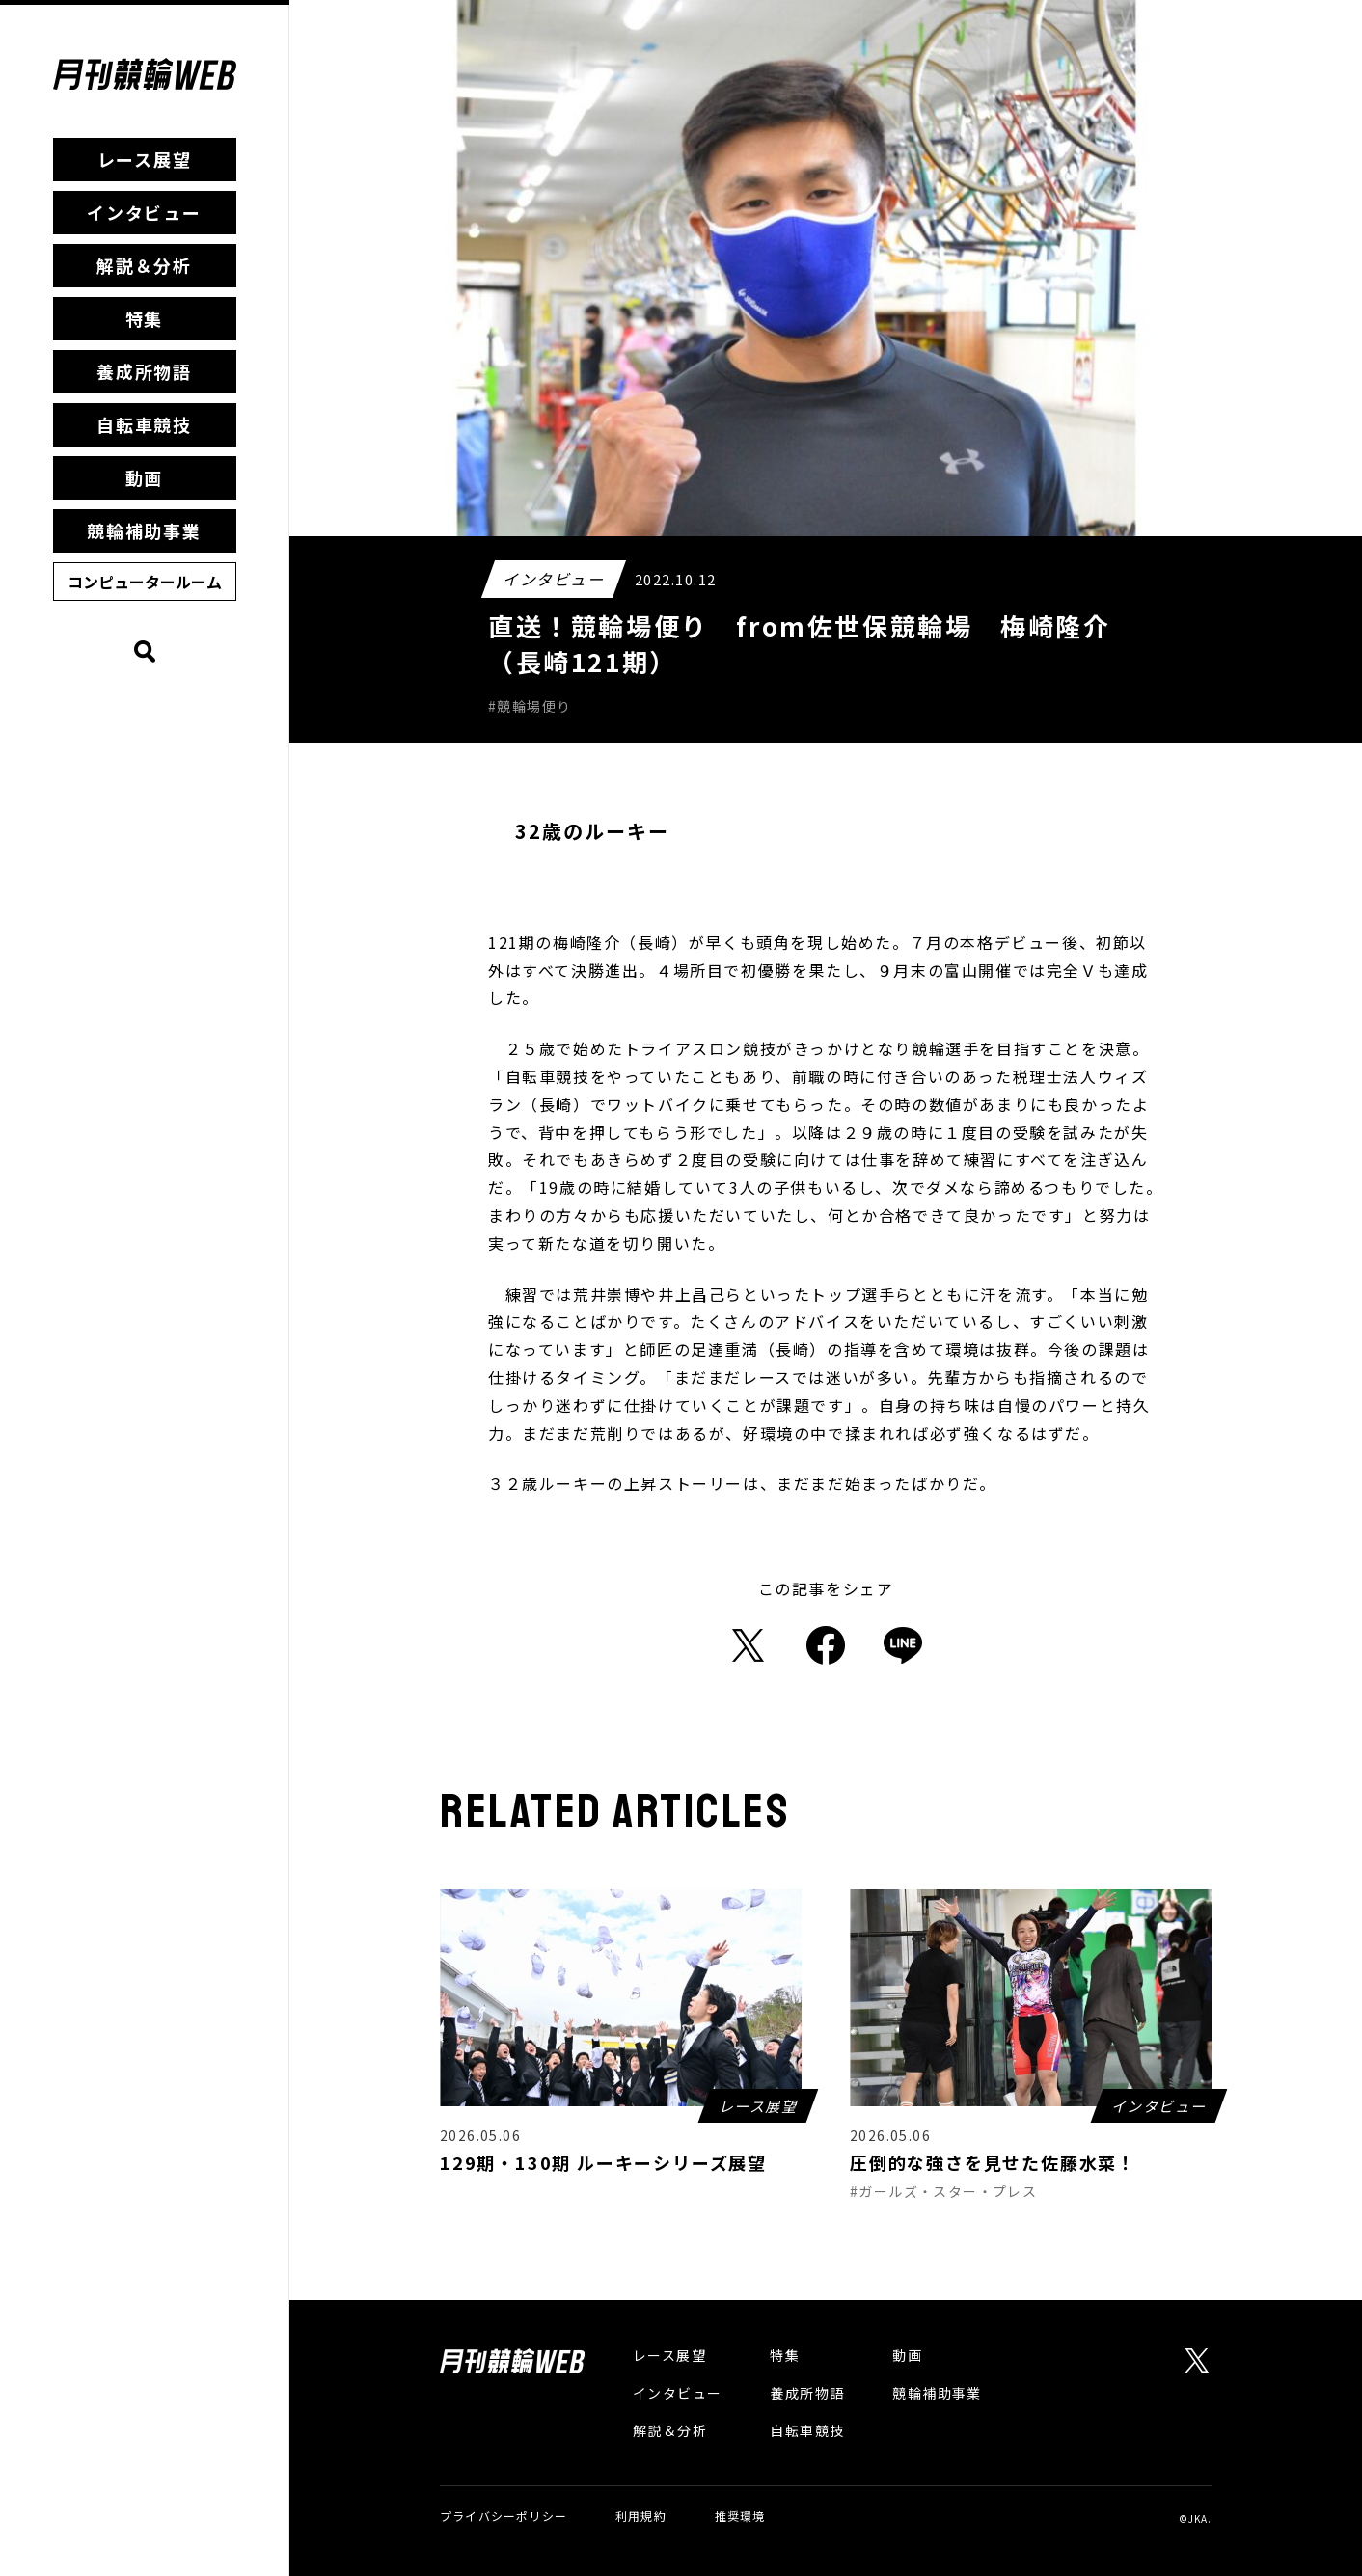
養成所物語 (144, 371)
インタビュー (144, 212)
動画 (144, 477)
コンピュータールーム (145, 581)
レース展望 (144, 159)
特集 (144, 318)
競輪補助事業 (144, 530)
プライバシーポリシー (503, 2516)
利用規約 (641, 2516)
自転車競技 (144, 424)
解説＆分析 (144, 265)
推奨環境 (740, 2516)
